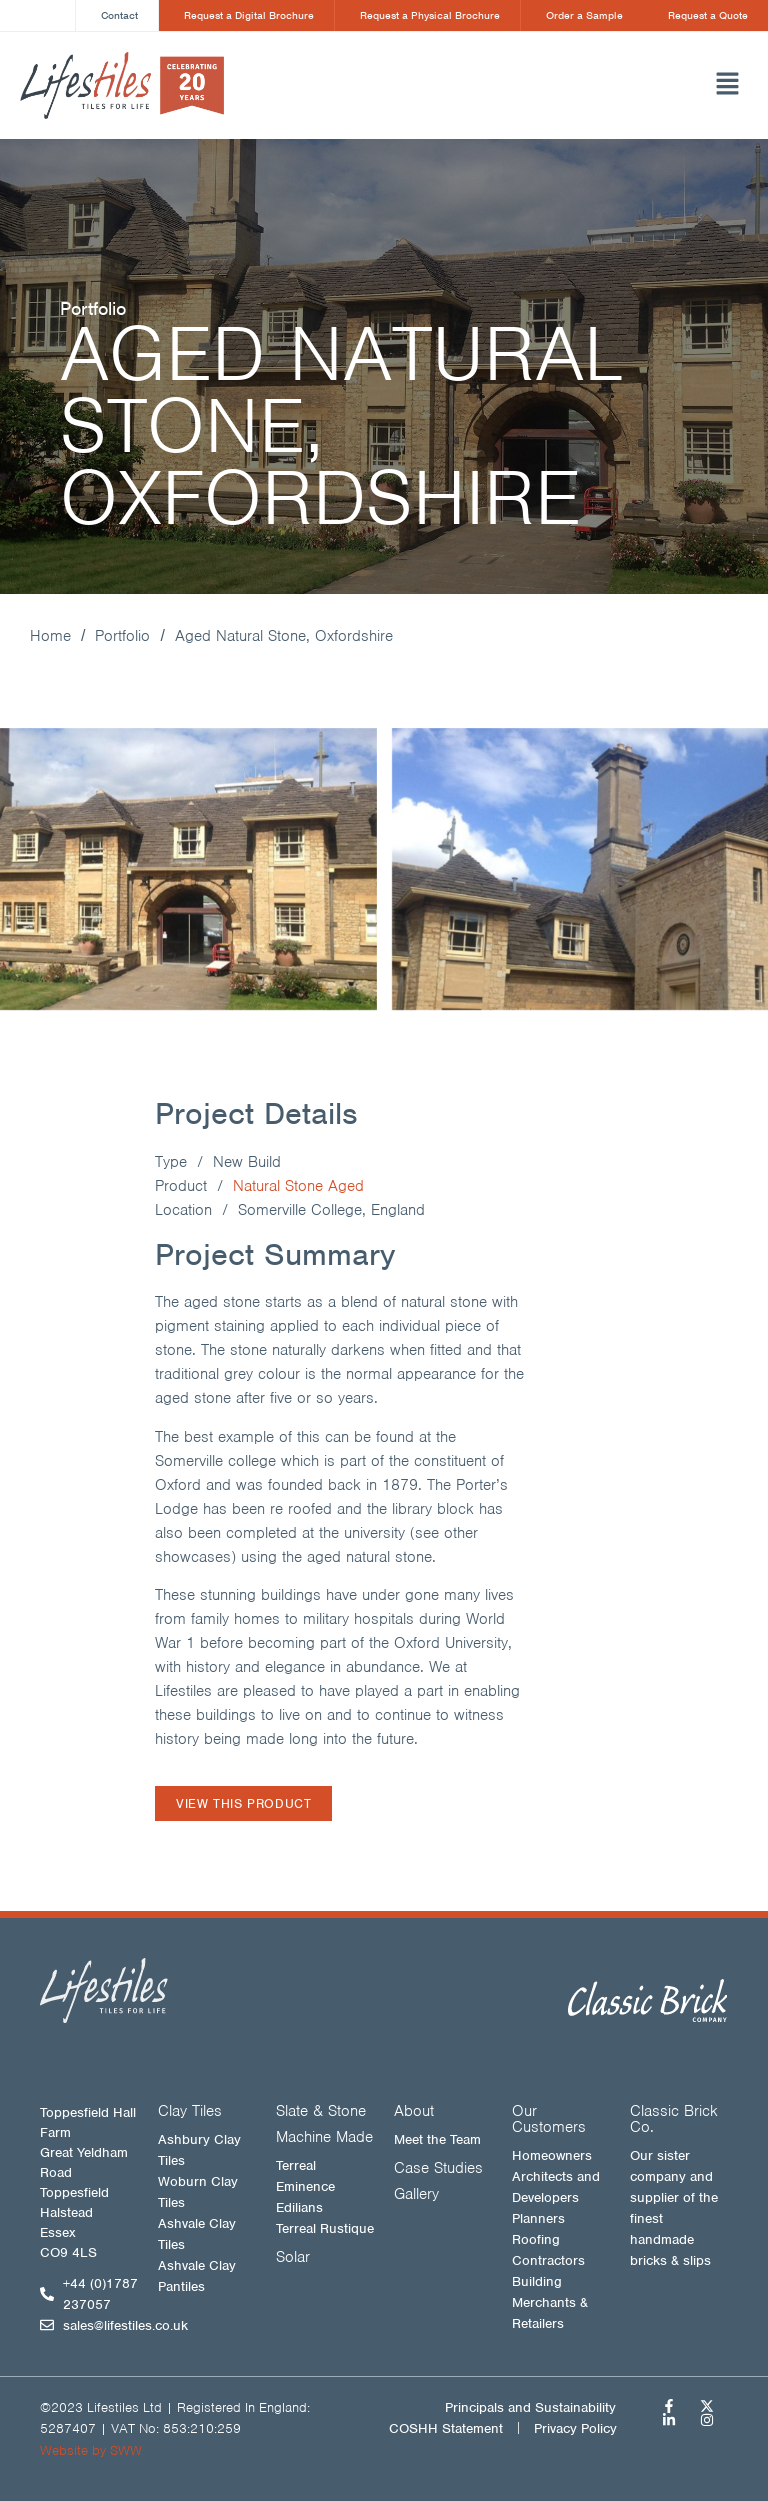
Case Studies (438, 2168)
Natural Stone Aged (298, 1186)
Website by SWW (91, 2450)
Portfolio (122, 637)
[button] (533, 86)
